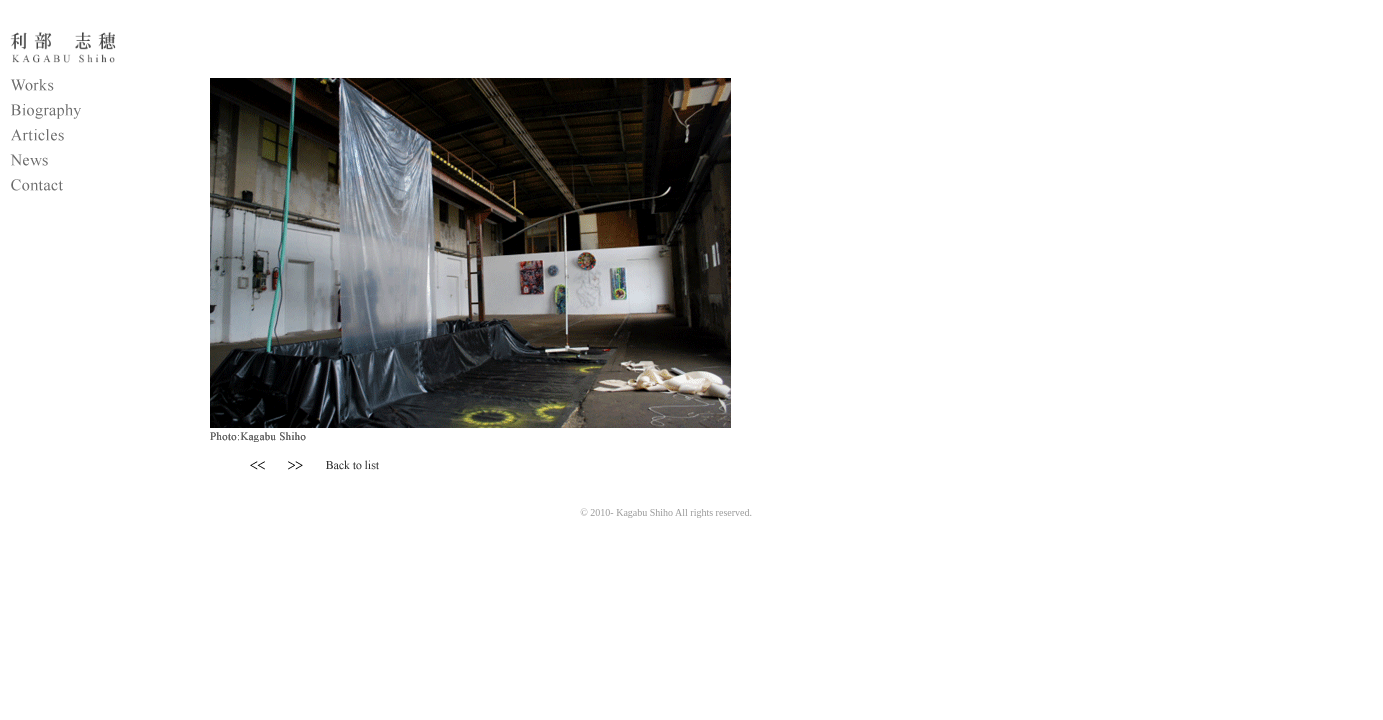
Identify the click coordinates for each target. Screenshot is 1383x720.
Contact (85, 188)
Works (85, 88)
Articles (85, 138)
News (85, 163)
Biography (85, 113)
